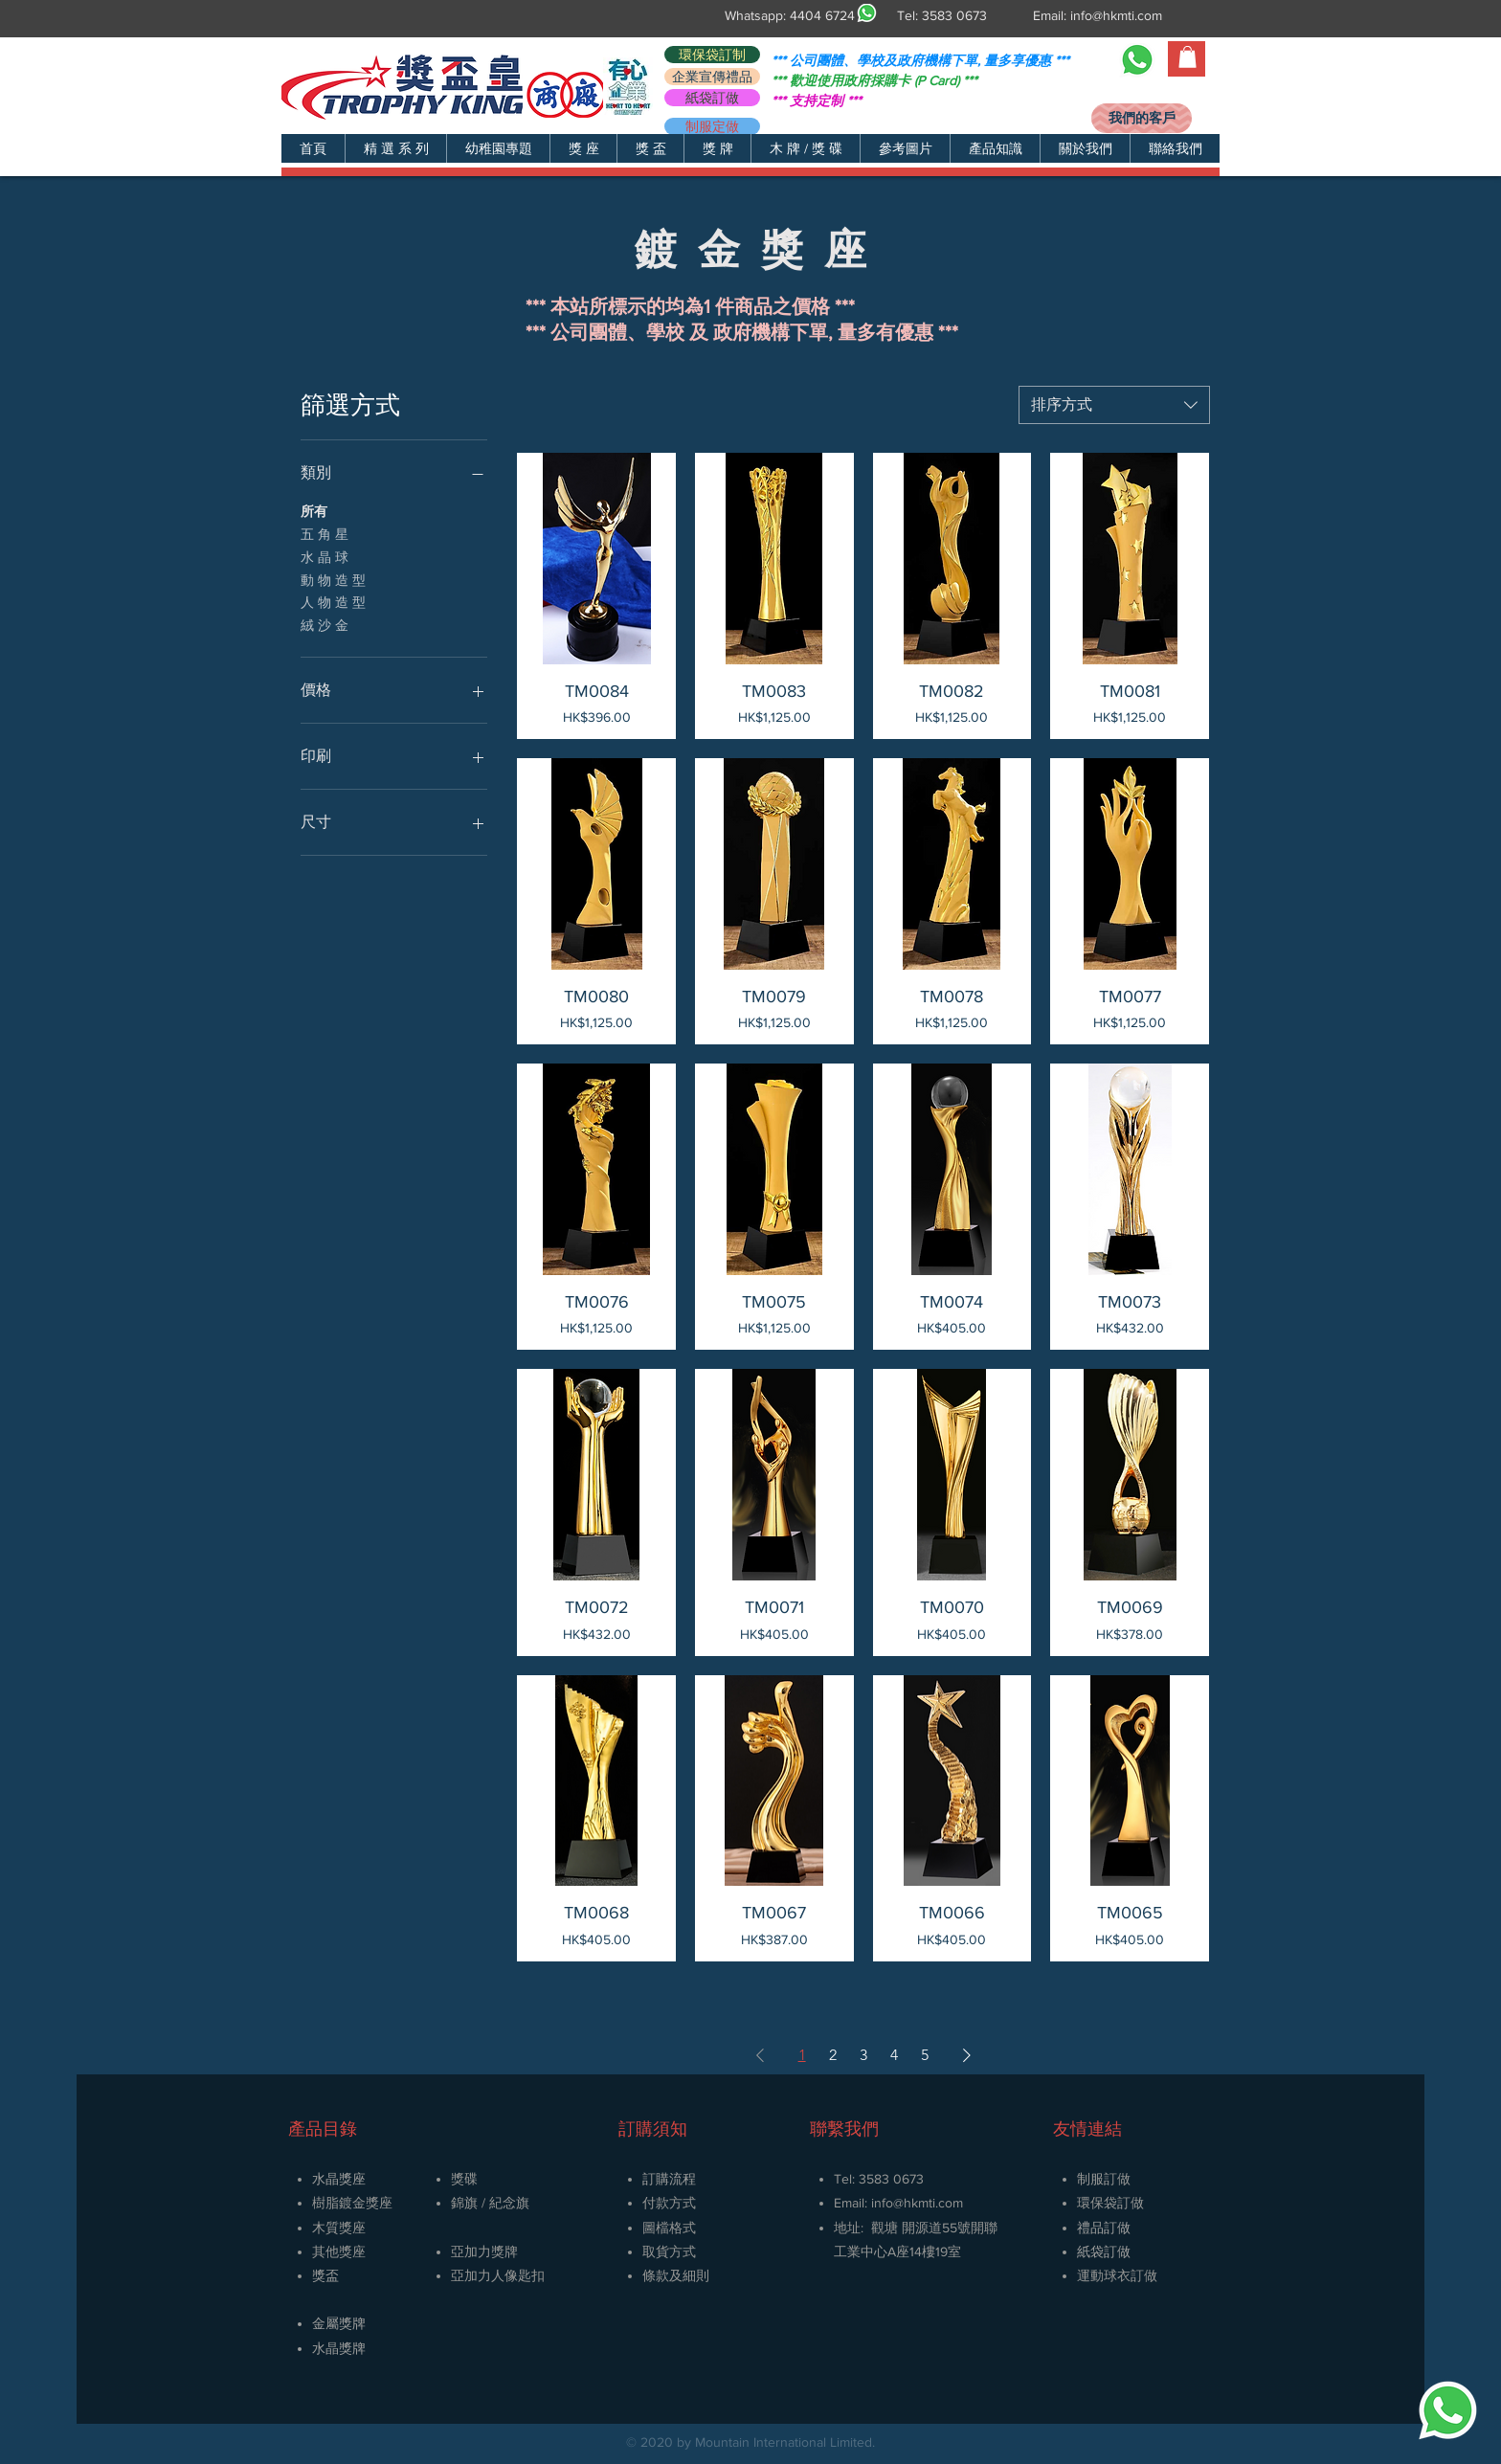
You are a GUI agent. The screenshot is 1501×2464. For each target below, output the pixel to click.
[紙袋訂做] (712, 97)
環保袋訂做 (1110, 2202)
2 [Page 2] (833, 2055)
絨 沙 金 (324, 624)
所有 (314, 510)
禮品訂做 (1104, 2227)
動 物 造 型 (333, 579)
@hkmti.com (928, 2202)
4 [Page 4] (894, 2055)
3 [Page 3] (863, 2055)
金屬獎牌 (339, 2323)
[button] (395, 148)
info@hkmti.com (1116, 15)
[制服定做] (712, 126)
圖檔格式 (669, 2227)
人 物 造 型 (333, 601)
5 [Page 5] (925, 2055)
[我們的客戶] (1141, 118)
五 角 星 (324, 533)
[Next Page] (966, 2055)
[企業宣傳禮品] (712, 76)
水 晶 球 (324, 556)
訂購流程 (669, 2178)
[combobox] (1114, 405)
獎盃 (325, 2275)
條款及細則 (675, 2275)
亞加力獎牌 (484, 2251)
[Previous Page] (760, 2055)
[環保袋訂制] (712, 54)
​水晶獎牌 (339, 2348)
